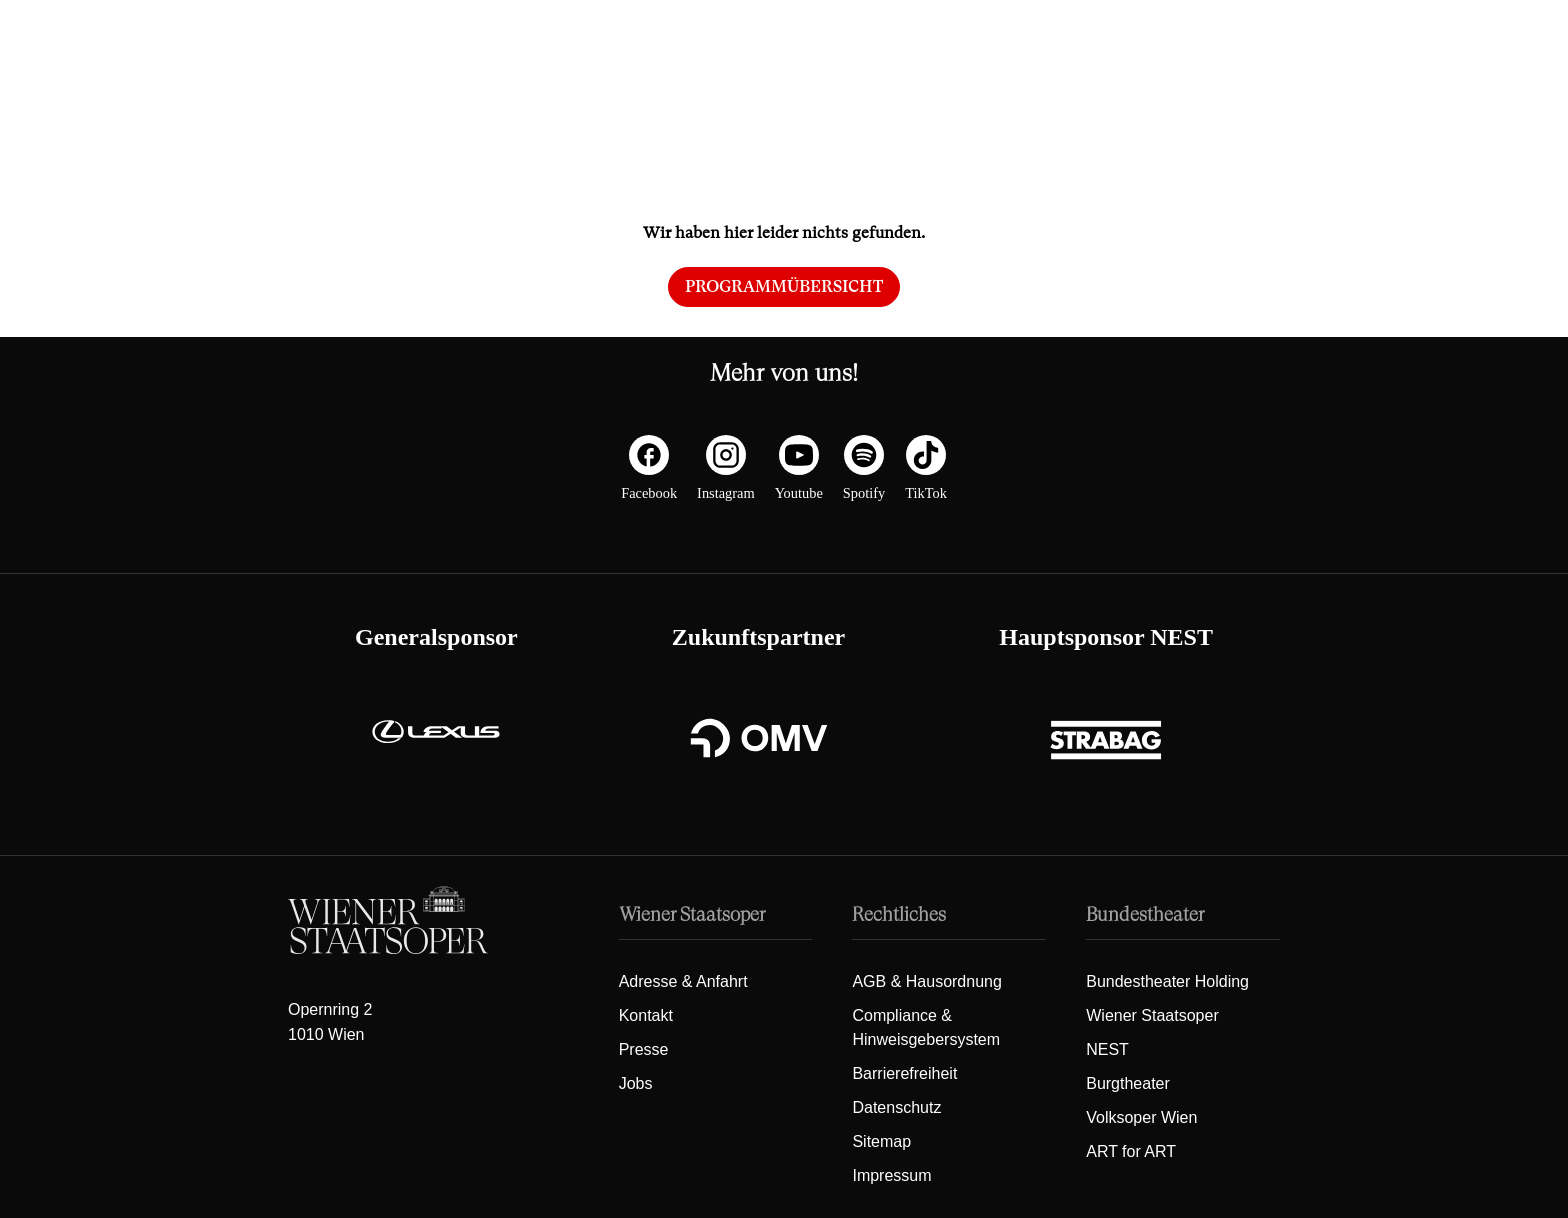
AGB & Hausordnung (926, 981)
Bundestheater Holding (1167, 981)
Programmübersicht (784, 286)
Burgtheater (1128, 1083)
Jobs (636, 1083)
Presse (644, 1049)
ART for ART (1131, 1151)
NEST (1107, 1049)
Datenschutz (896, 1107)
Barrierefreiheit (904, 1073)
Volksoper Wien (1141, 1117)
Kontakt (646, 1015)
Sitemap (881, 1141)
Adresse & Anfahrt (683, 981)
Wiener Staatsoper (1152, 1015)
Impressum (891, 1175)
